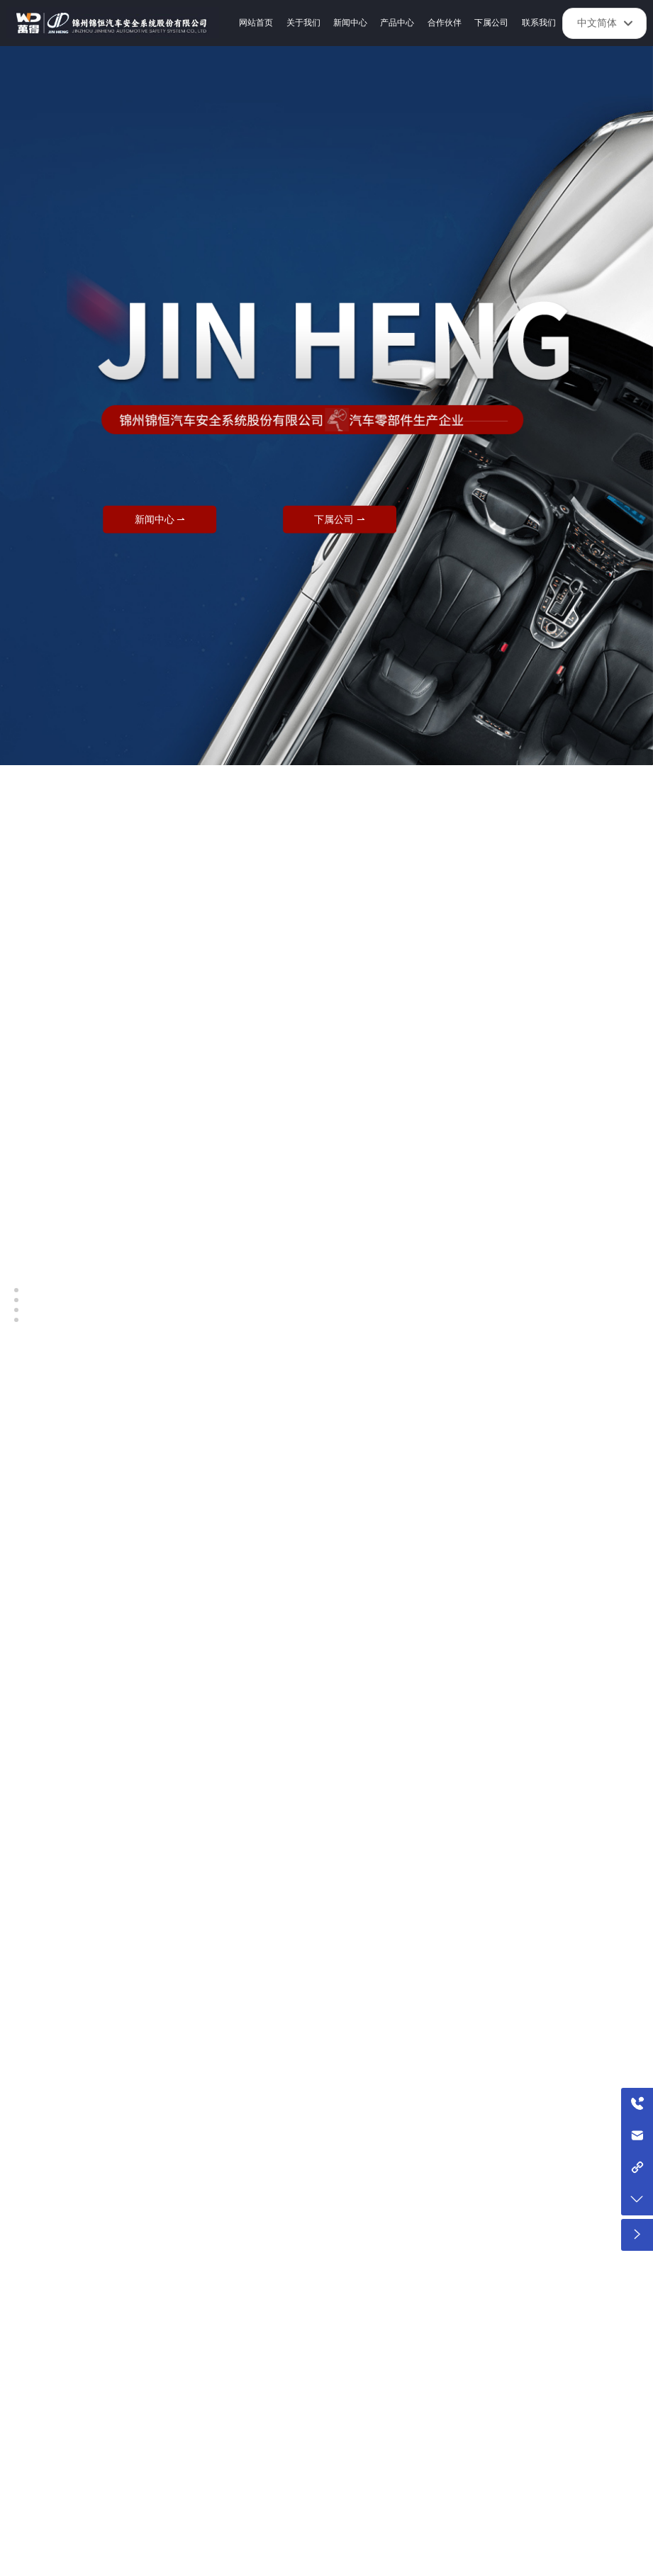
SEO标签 (260, 2560)
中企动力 (510, 2560)
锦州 (540, 2560)
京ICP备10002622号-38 (399, 2561)
